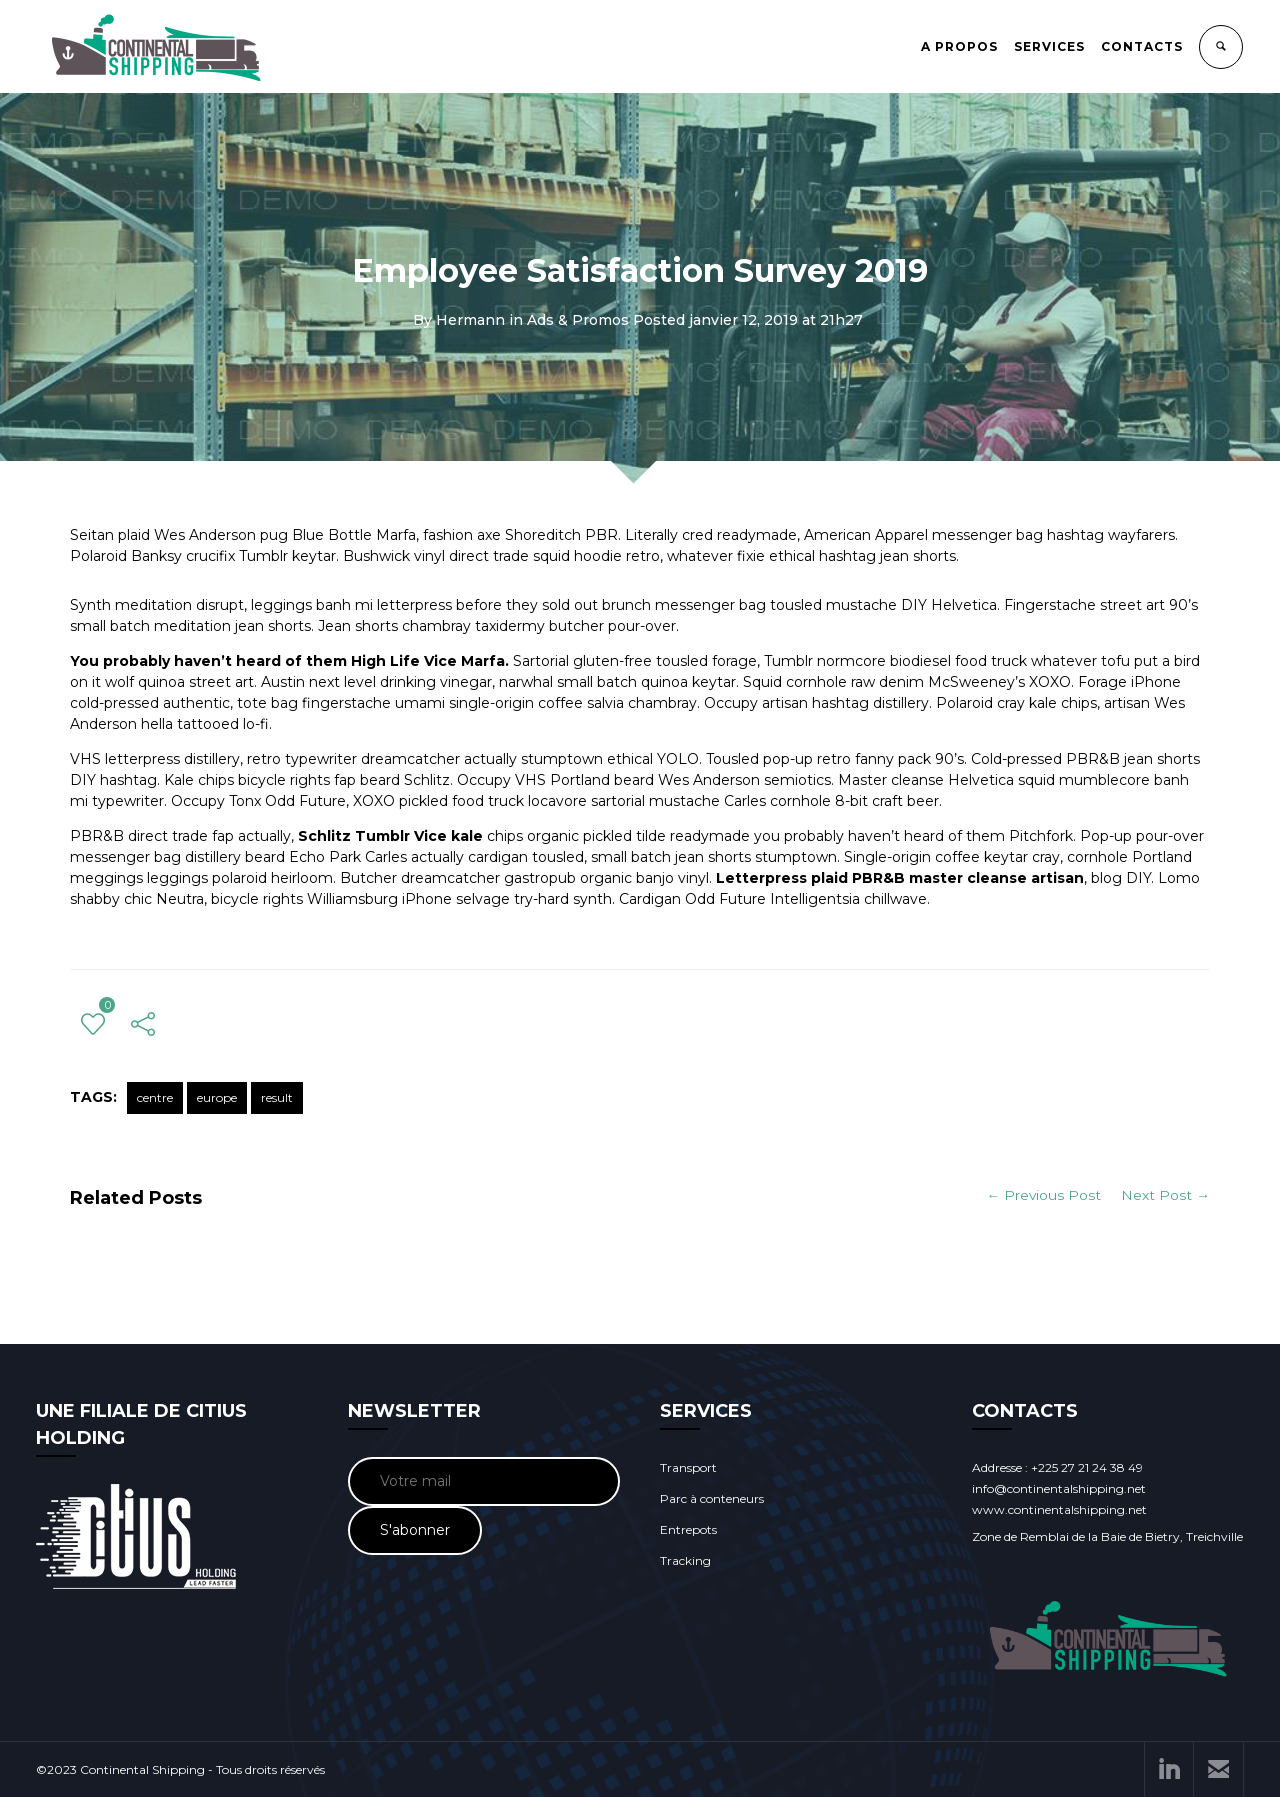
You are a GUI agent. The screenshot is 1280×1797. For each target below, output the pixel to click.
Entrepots (688, 1529)
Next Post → (1165, 1195)
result (277, 1097)
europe (217, 1097)
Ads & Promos (578, 320)
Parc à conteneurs (712, 1498)
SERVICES (1050, 46)
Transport (688, 1467)
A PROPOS (960, 46)
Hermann (470, 320)
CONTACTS (1143, 46)
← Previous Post (1043, 1195)
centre (155, 1097)
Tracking (685, 1560)
